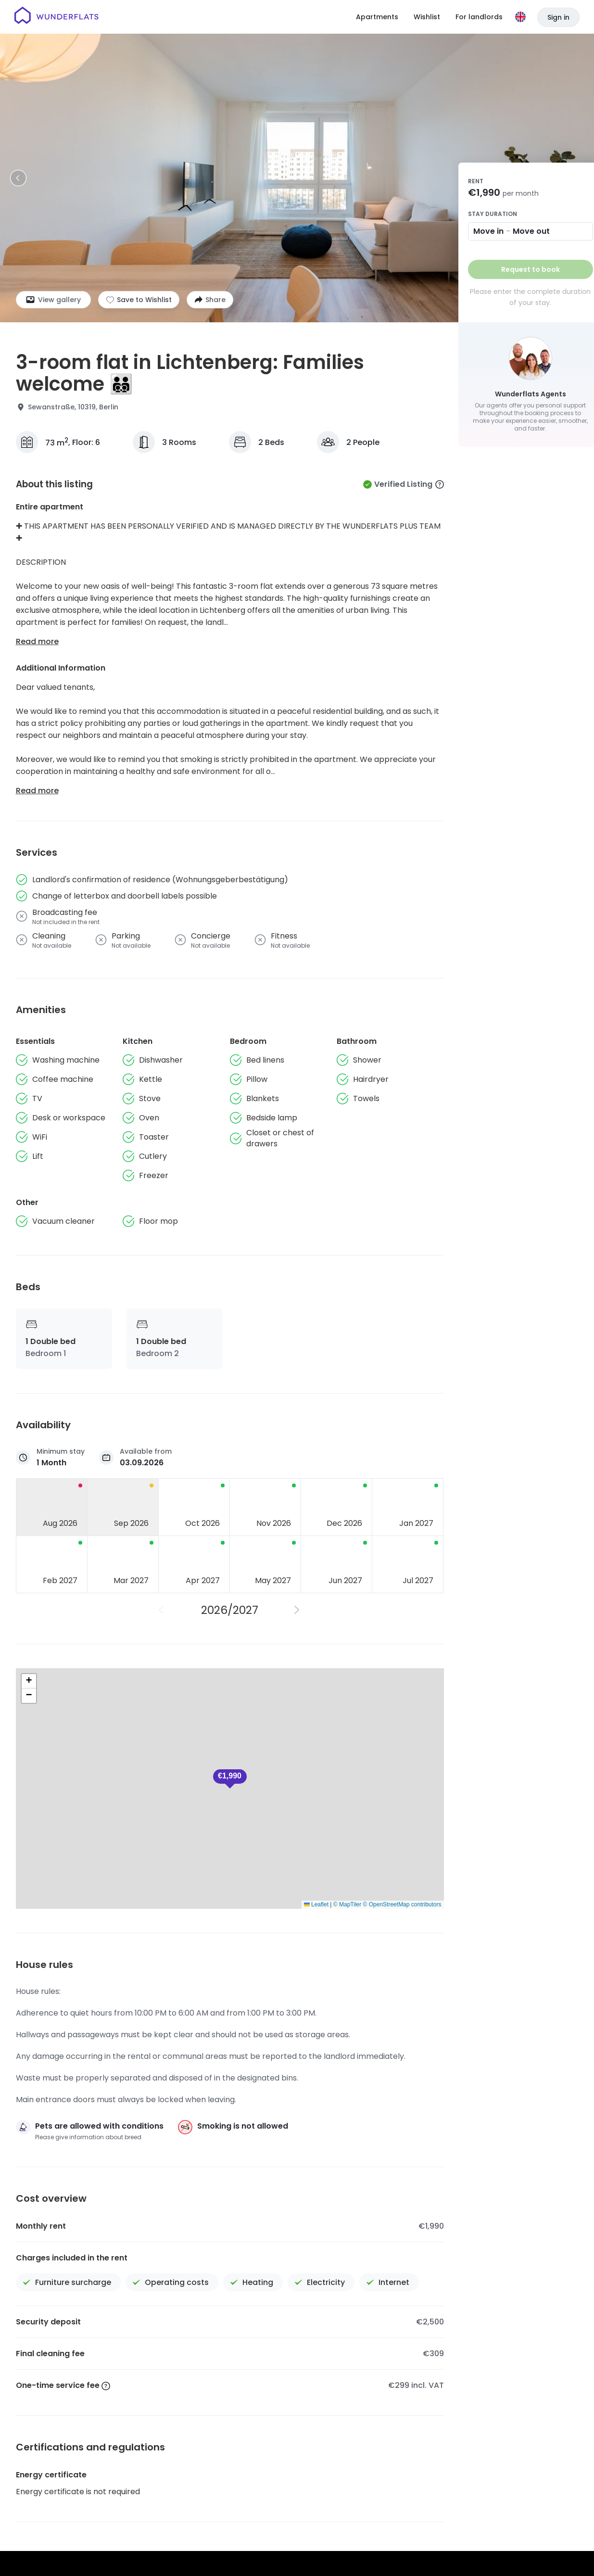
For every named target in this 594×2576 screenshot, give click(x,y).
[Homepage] (56, 16)
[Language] (520, 16)
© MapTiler (347, 1904)
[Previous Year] (162, 1610)
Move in (488, 231)
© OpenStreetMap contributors (402, 1904)
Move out (531, 231)
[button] (29, 1681)
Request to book (530, 269)
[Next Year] (298, 1610)
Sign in (558, 17)
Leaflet (316, 1904)
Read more (37, 641)
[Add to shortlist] (138, 299)
